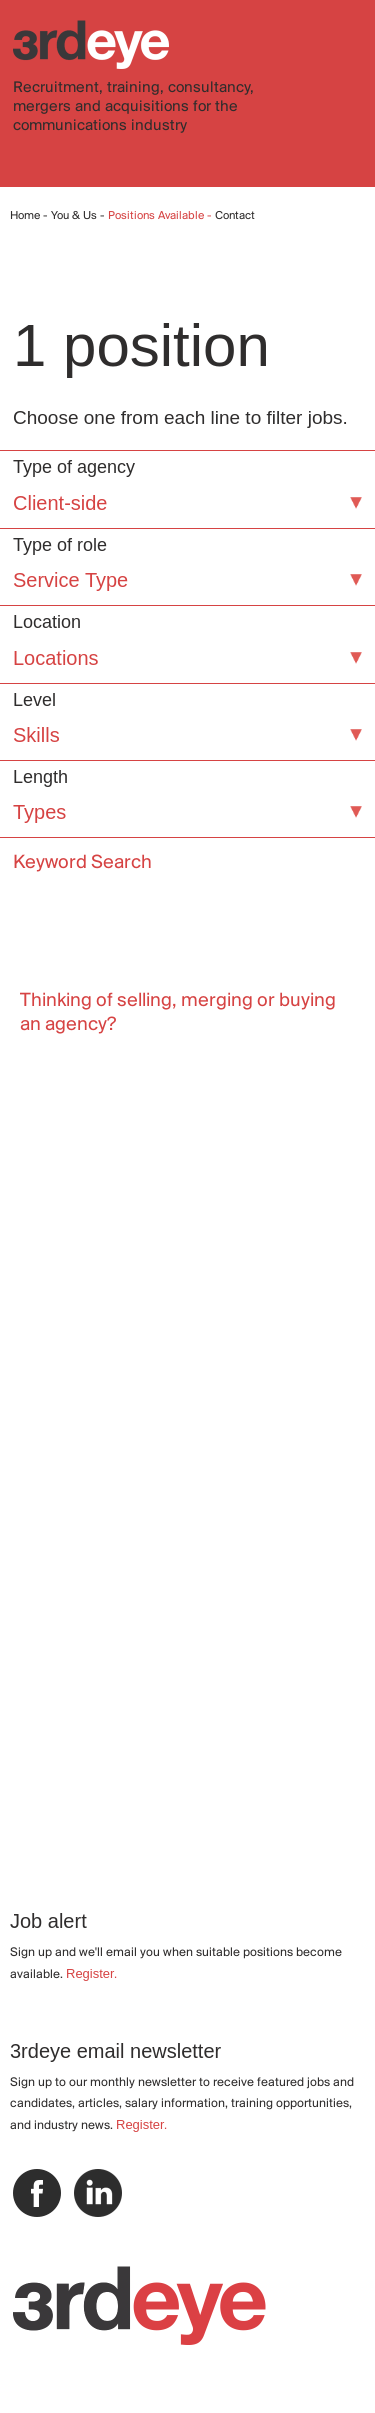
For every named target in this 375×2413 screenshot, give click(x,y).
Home (25, 216)
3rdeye (91, 44)
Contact (235, 216)
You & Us (74, 216)
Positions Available (157, 216)
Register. (91, 1973)
